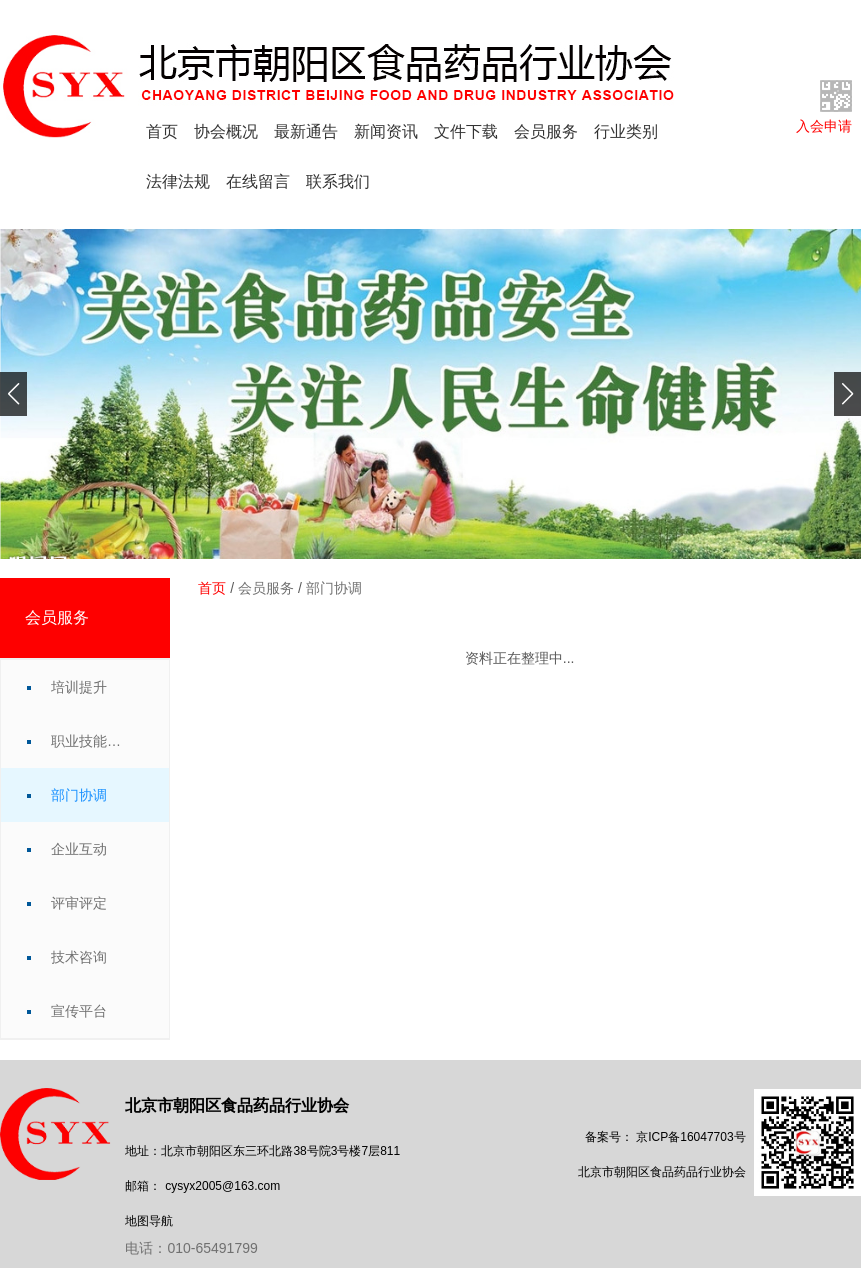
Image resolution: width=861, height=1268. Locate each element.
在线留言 (258, 181)
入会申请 (824, 126)
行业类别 (626, 131)
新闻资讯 (386, 131)
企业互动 (79, 849)
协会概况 (226, 131)
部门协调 (79, 795)
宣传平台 (79, 1011)
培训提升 (79, 687)
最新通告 (306, 131)
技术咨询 (79, 957)
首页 (162, 131)
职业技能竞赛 (90, 741)
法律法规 (178, 181)
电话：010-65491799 (191, 1248)
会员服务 (546, 131)
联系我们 (338, 181)
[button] (13, 394)
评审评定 (79, 903)
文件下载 (466, 131)
